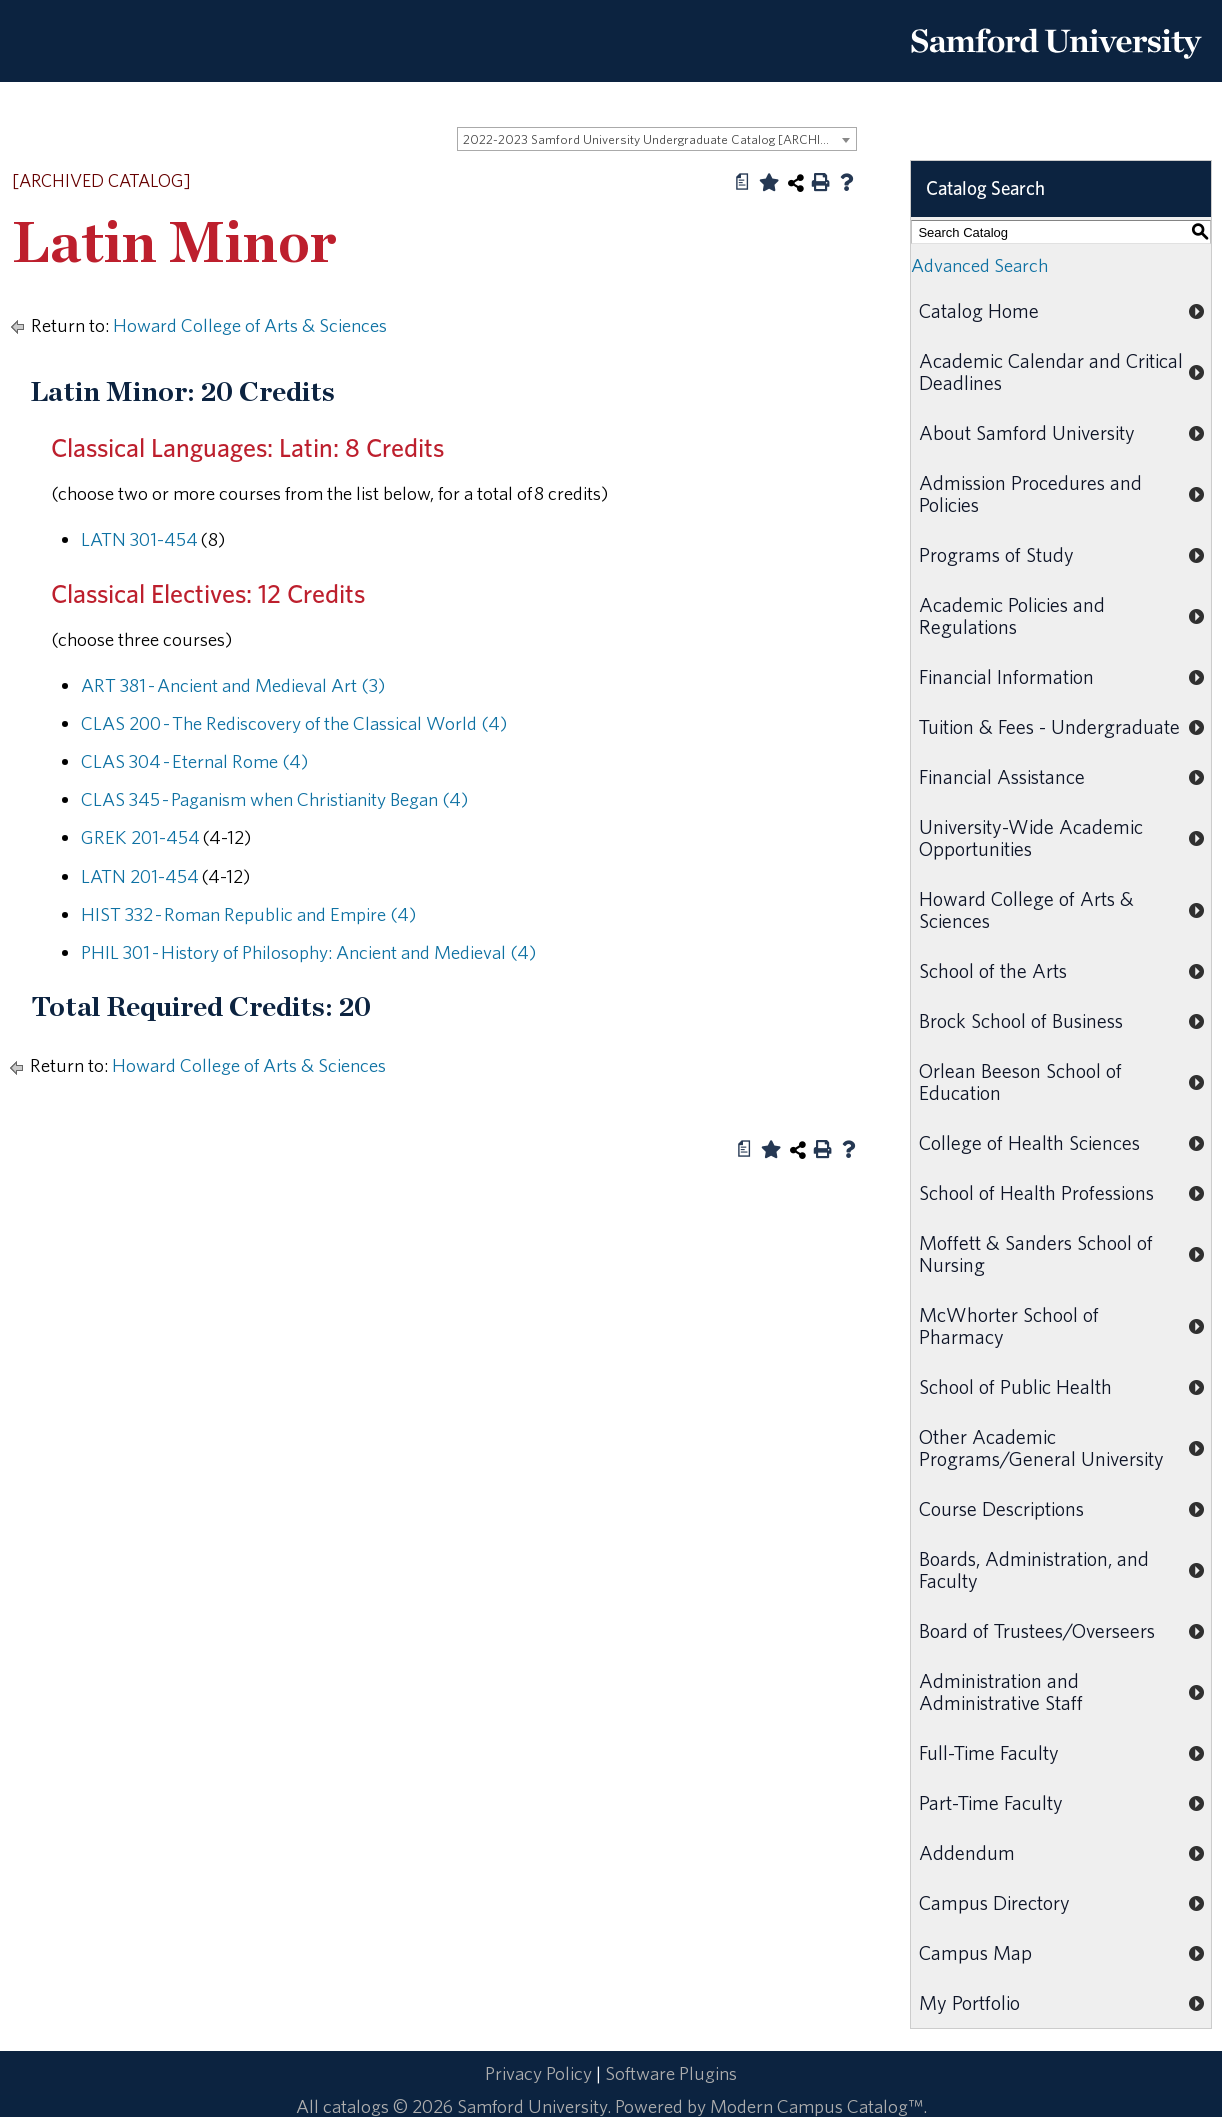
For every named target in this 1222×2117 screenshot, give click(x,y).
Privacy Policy (538, 2073)
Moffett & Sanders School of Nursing (1036, 1253)
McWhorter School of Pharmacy (1009, 1325)
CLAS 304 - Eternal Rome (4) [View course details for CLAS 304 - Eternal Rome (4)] (194, 761)
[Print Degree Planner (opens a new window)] (743, 182)
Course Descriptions (1001, 1508)
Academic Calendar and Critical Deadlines (1051, 371)
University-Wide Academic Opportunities (1031, 837)
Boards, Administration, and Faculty (1034, 1569)
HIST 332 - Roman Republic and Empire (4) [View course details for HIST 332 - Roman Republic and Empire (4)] (248, 914)
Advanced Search (979, 265)
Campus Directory (994, 1902)
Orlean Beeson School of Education (1020, 1081)
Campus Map (975, 1952)
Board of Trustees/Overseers (1037, 1630)
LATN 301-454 (139, 539)
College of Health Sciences (1029, 1142)
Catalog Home (979, 310)
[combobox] (657, 139)
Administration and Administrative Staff (1001, 1691)
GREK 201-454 (140, 837)
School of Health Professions (1036, 1192)
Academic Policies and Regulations (1012, 615)
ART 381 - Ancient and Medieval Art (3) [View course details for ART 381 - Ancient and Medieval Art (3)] (233, 685)
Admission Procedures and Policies (1030, 493)
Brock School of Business (1021, 1020)
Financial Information (1006, 676)
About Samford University (1027, 432)
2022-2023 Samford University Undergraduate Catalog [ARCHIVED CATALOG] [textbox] (659, 139)
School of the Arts (993, 970)
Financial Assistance (1002, 776)
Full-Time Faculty (989, 1752)
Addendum (967, 1852)
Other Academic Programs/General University (1041, 1447)
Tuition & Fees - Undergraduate (1049, 726)
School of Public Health (1015, 1386)
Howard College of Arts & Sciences (250, 325)
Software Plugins (671, 2073)
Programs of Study (996, 554)
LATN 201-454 (140, 876)
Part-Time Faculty (991, 1802)
